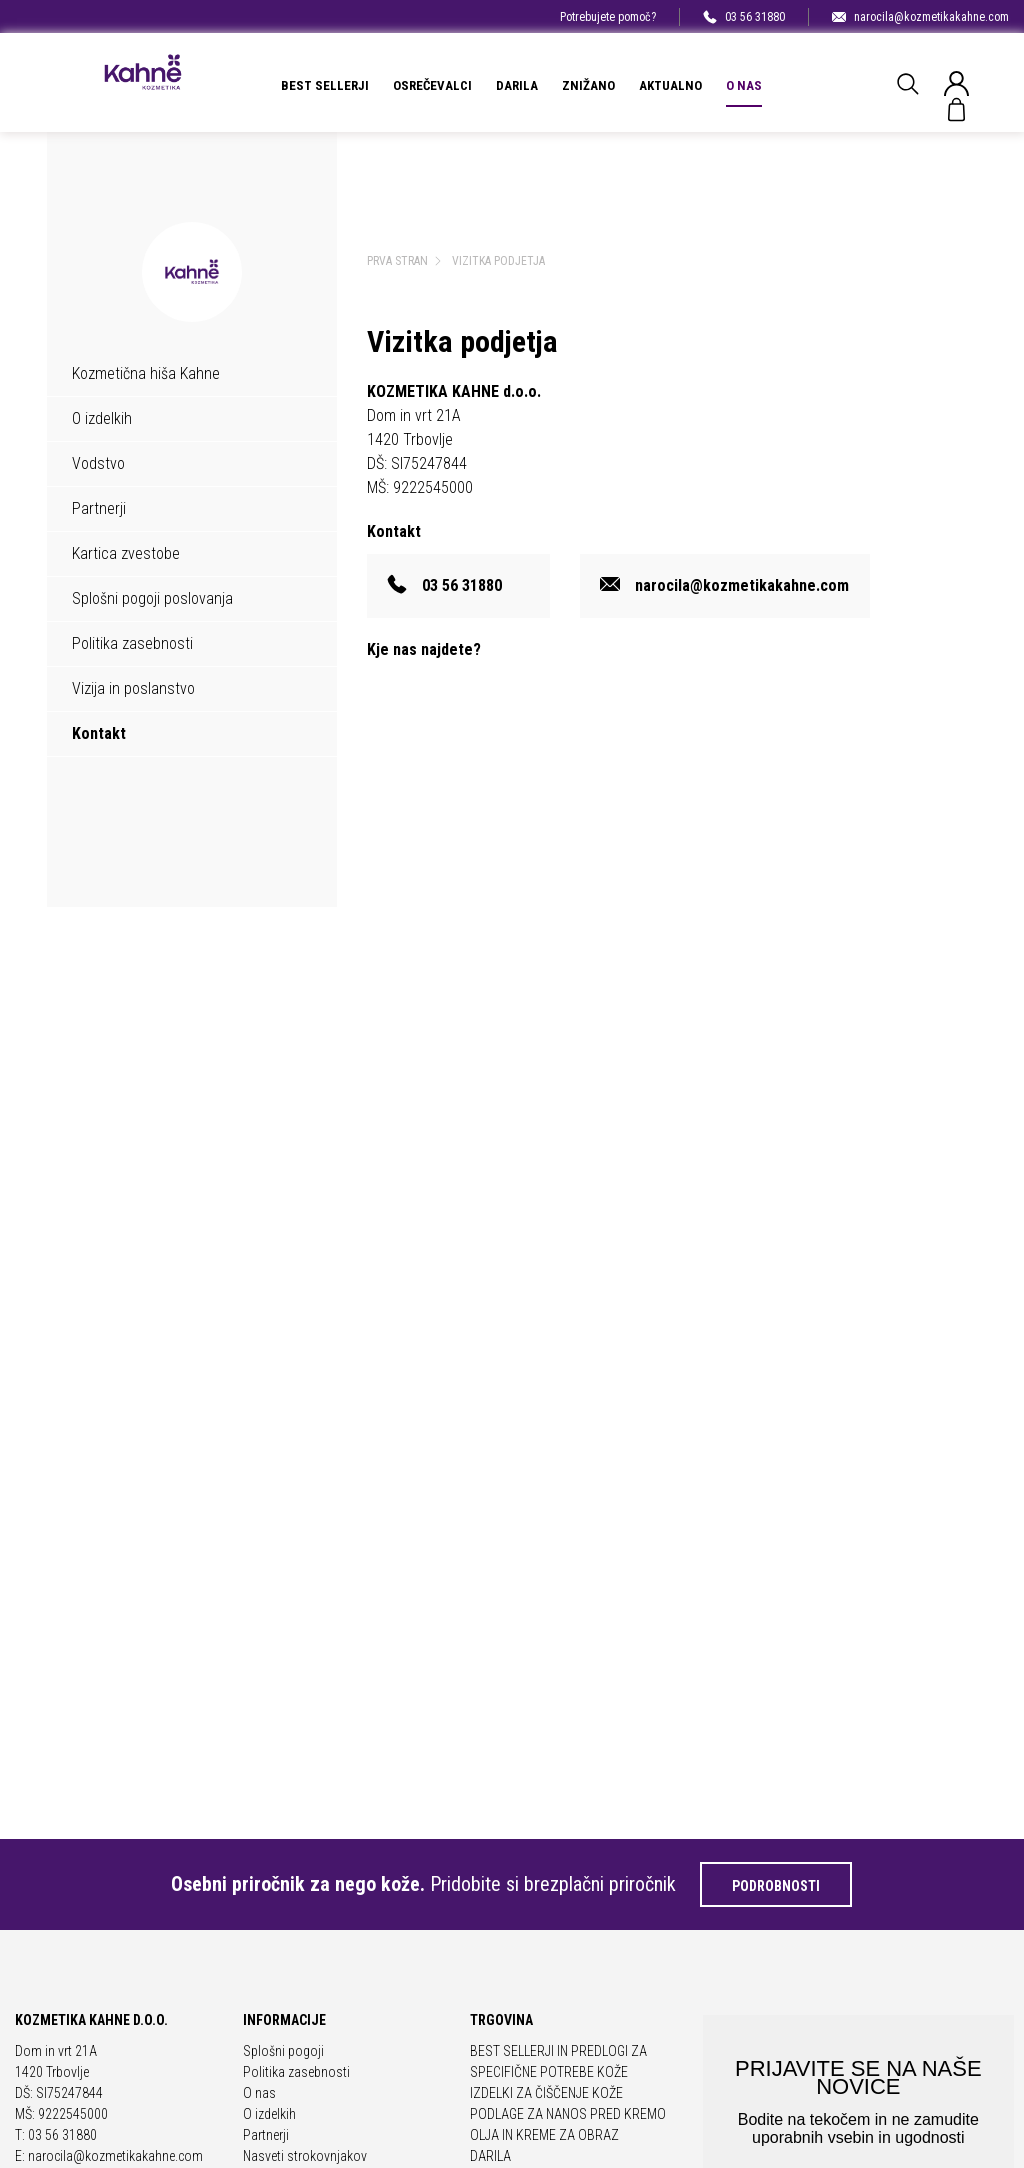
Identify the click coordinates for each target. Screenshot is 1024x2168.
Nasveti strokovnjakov (305, 2156)
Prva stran (397, 261)
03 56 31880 (744, 17)
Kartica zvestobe (126, 553)
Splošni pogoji (283, 2051)
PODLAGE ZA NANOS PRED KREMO (568, 2114)
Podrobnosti (776, 1886)
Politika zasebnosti (132, 643)
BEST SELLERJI (325, 85)
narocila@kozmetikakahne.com (920, 17)
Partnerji (99, 508)
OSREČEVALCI (432, 85)
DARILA (517, 85)
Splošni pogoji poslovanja (152, 598)
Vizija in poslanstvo (133, 688)
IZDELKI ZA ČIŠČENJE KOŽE (546, 2093)
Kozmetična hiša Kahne (146, 373)
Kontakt (99, 733)
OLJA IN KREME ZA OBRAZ (544, 2135)
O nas (744, 85)
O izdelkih (102, 418)
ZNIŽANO (588, 85)
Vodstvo (98, 463)
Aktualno (670, 85)
